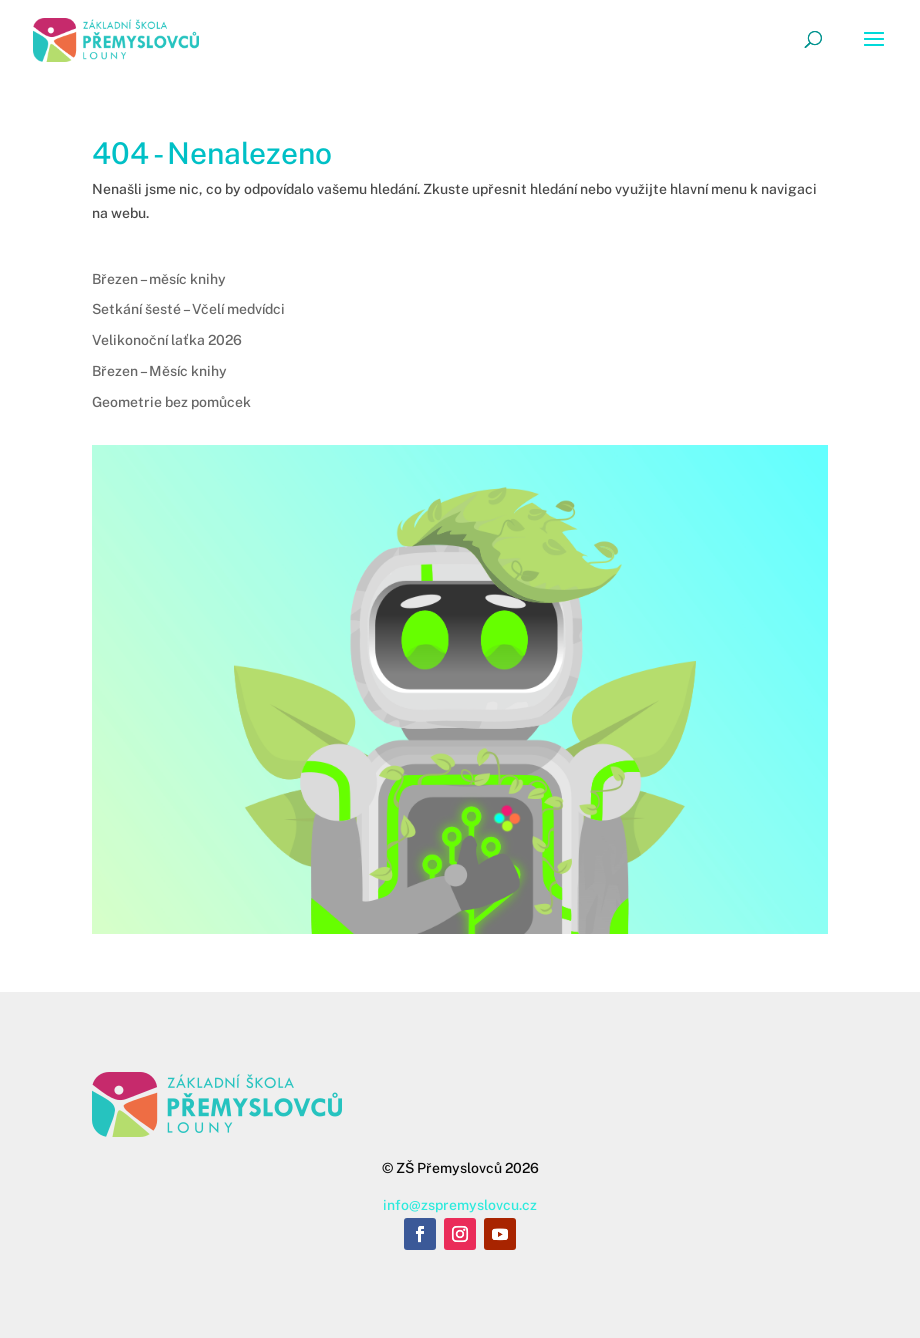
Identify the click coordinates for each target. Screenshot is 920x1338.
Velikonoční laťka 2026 (167, 340)
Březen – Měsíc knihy (159, 371)
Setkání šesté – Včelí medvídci (188, 309)
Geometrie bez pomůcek (171, 402)
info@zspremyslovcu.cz (460, 1205)
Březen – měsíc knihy (159, 279)
